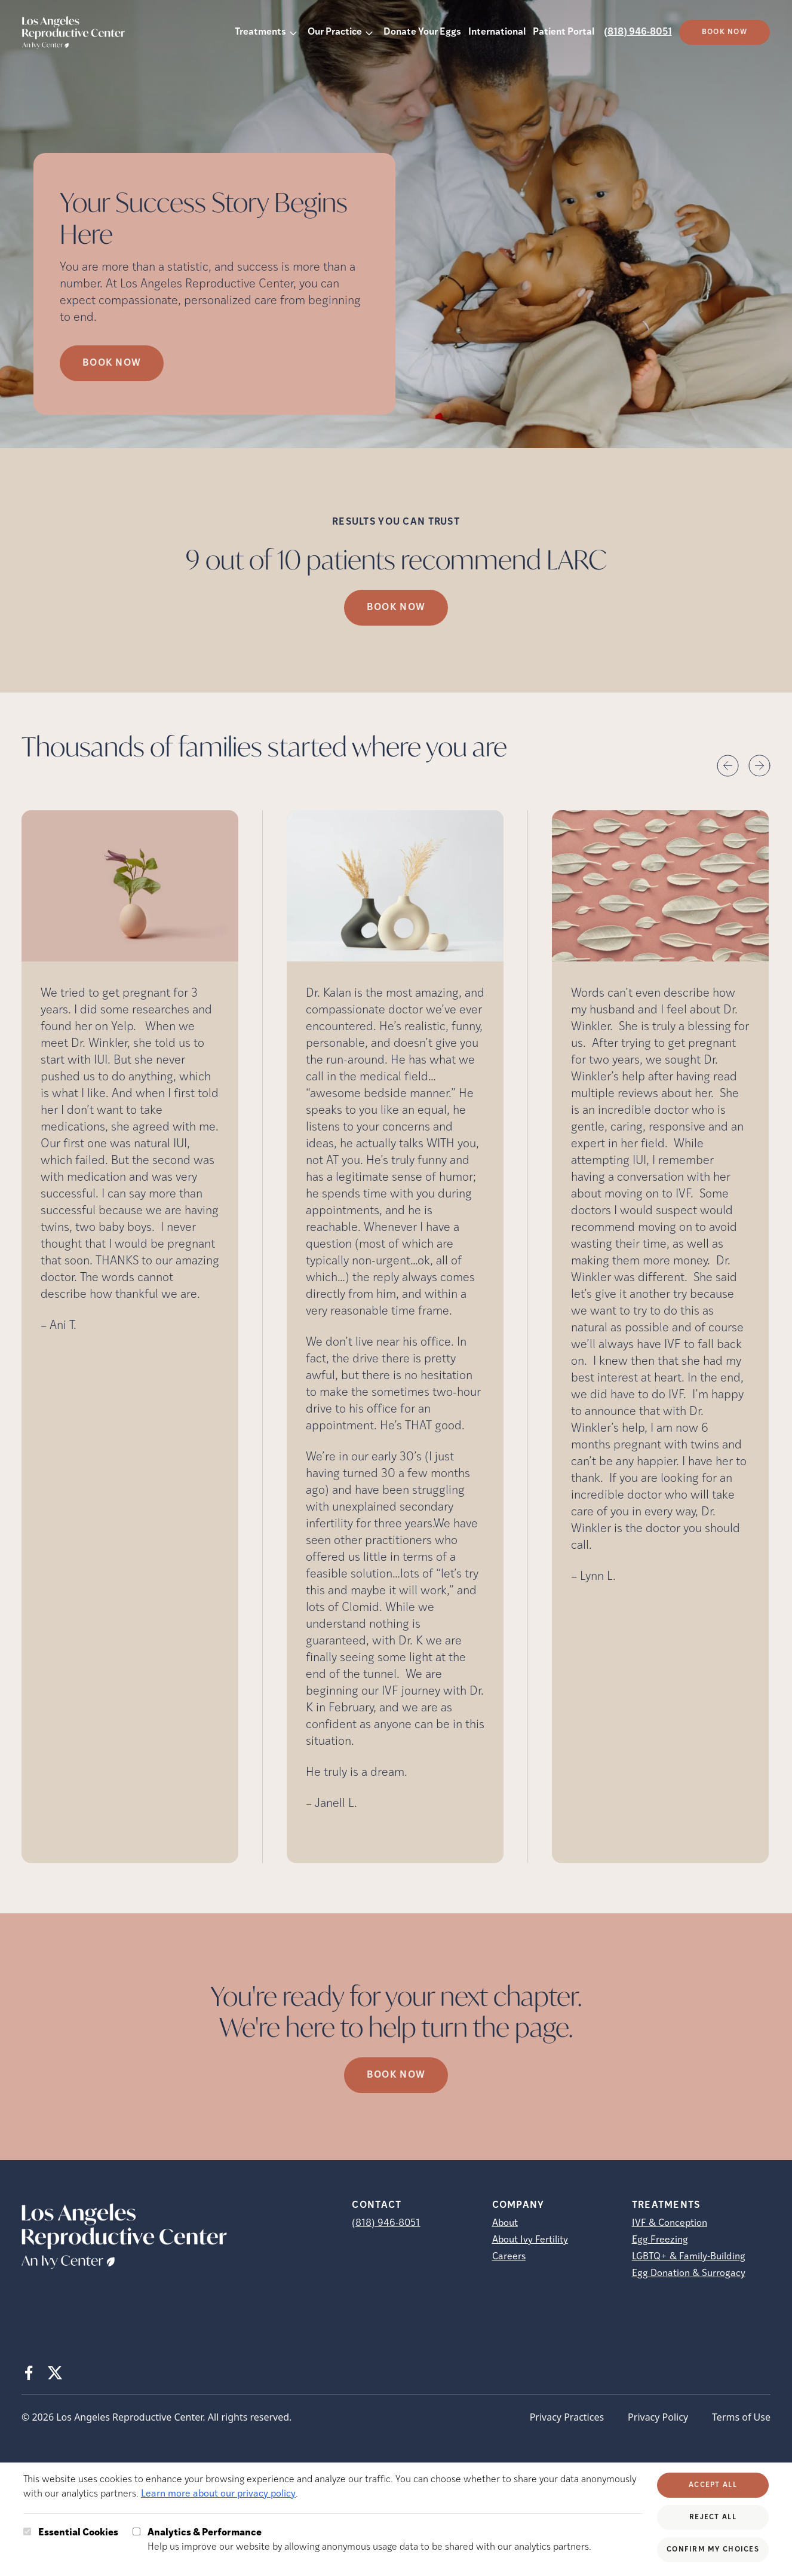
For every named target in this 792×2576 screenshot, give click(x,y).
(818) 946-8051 (638, 32)
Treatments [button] (260, 32)
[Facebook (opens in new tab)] (29, 2373)
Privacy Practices (567, 2417)
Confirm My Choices (713, 2549)
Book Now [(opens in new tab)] (724, 32)
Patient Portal (563, 32)
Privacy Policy (658, 2417)
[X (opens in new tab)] (55, 2373)
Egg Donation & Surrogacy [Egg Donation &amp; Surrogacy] (688, 2273)
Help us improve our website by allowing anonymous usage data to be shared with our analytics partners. (369, 2539)
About (505, 2223)
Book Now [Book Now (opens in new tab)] (111, 363)
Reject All (712, 2517)
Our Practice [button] (335, 32)
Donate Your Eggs (422, 32)
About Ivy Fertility (530, 2240)
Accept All (713, 2485)
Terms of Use (741, 2417)
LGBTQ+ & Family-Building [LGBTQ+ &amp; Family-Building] (688, 2257)
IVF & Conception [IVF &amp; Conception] (669, 2223)
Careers (509, 2257)
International (497, 32)
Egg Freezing (660, 2240)
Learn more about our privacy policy (218, 2494)
